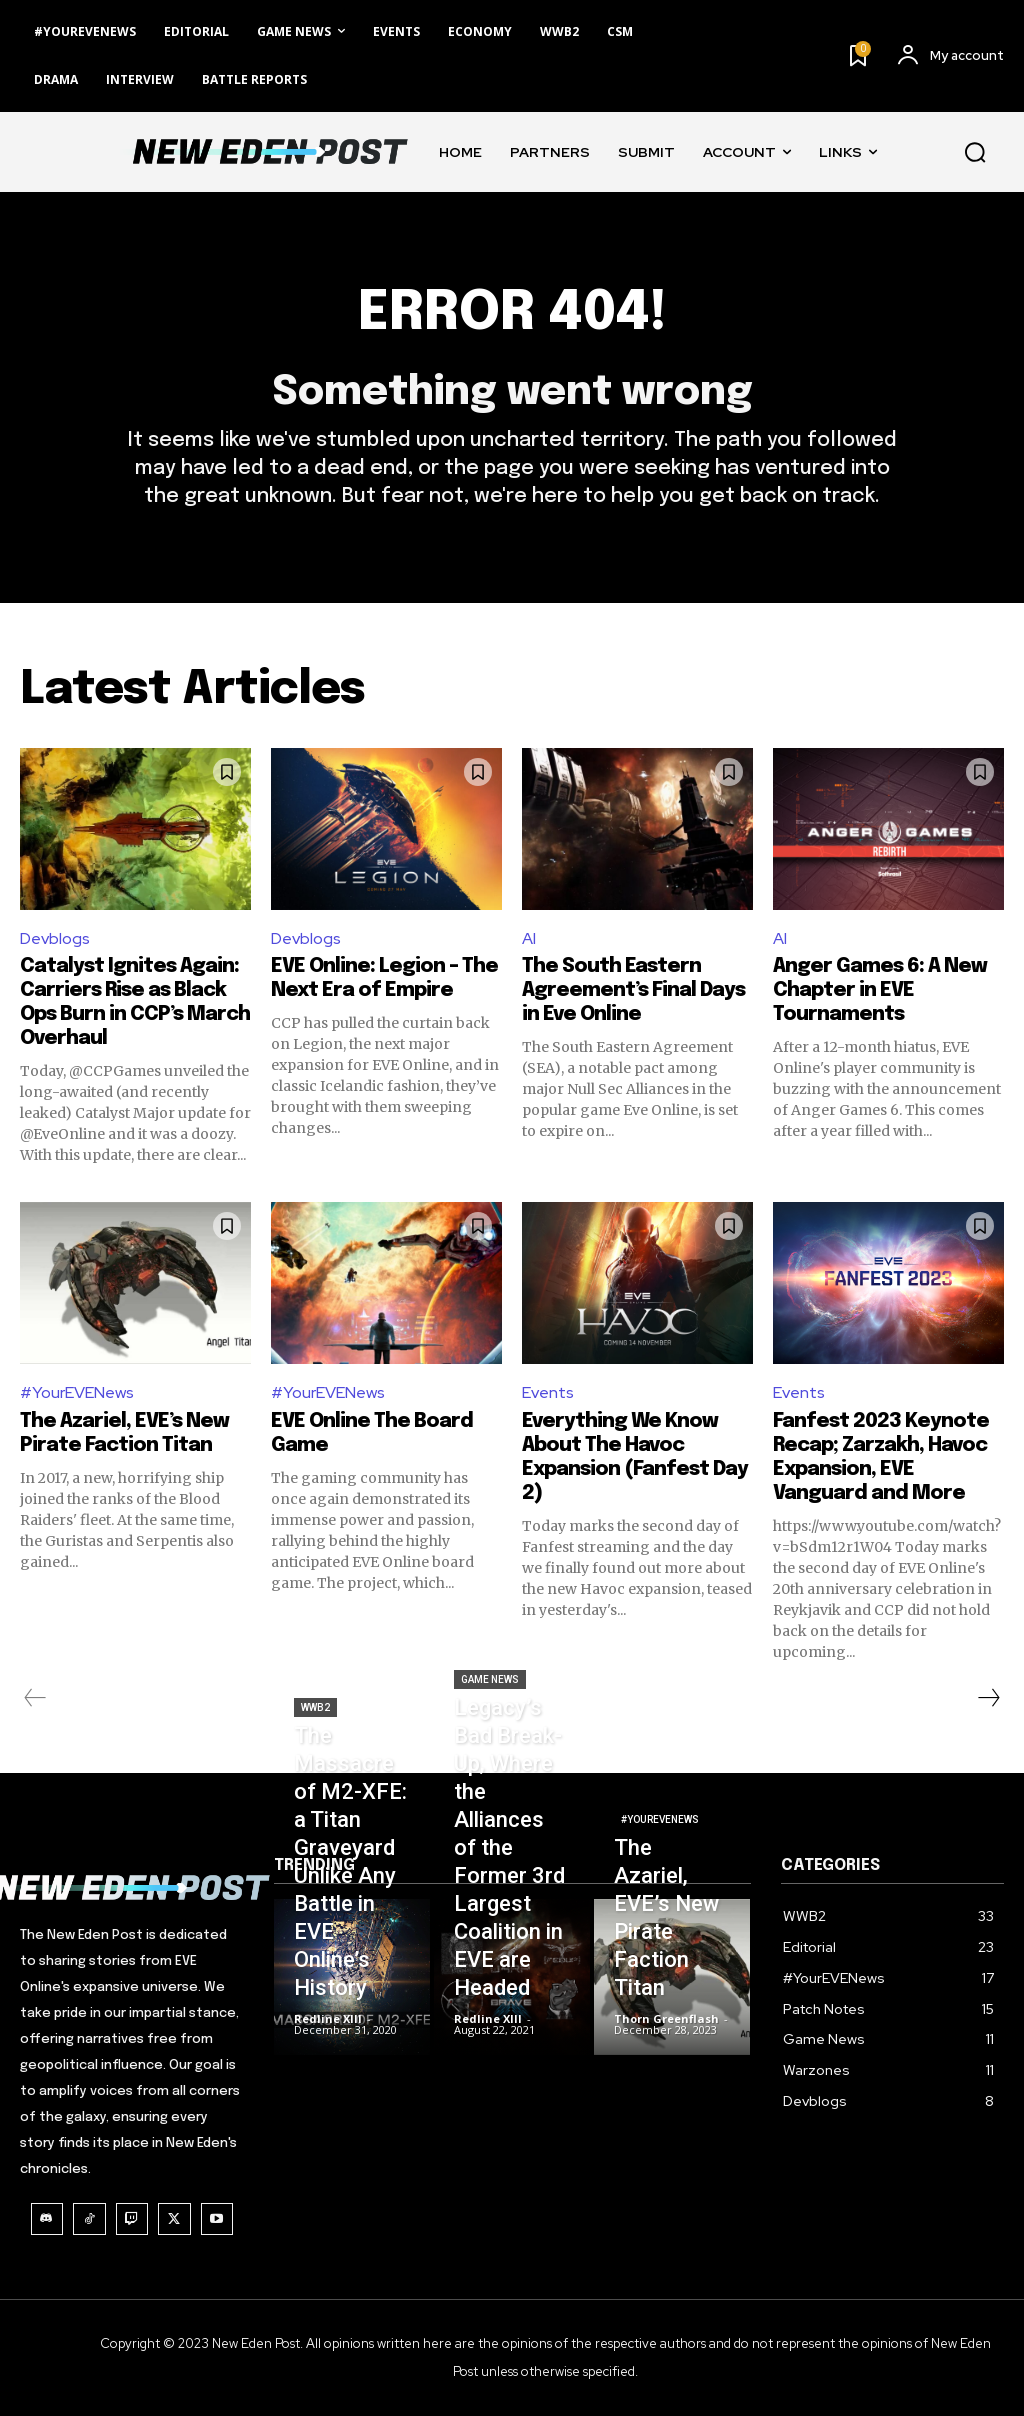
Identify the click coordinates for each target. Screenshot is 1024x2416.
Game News (490, 1679)
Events (548, 1392)
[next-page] (988, 1698)
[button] (975, 152)
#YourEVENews (77, 1392)
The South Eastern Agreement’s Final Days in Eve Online (633, 990)
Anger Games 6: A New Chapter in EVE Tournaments (880, 990)
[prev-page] (35, 1698)
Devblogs (55, 938)
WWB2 (315, 1707)
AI (529, 938)
